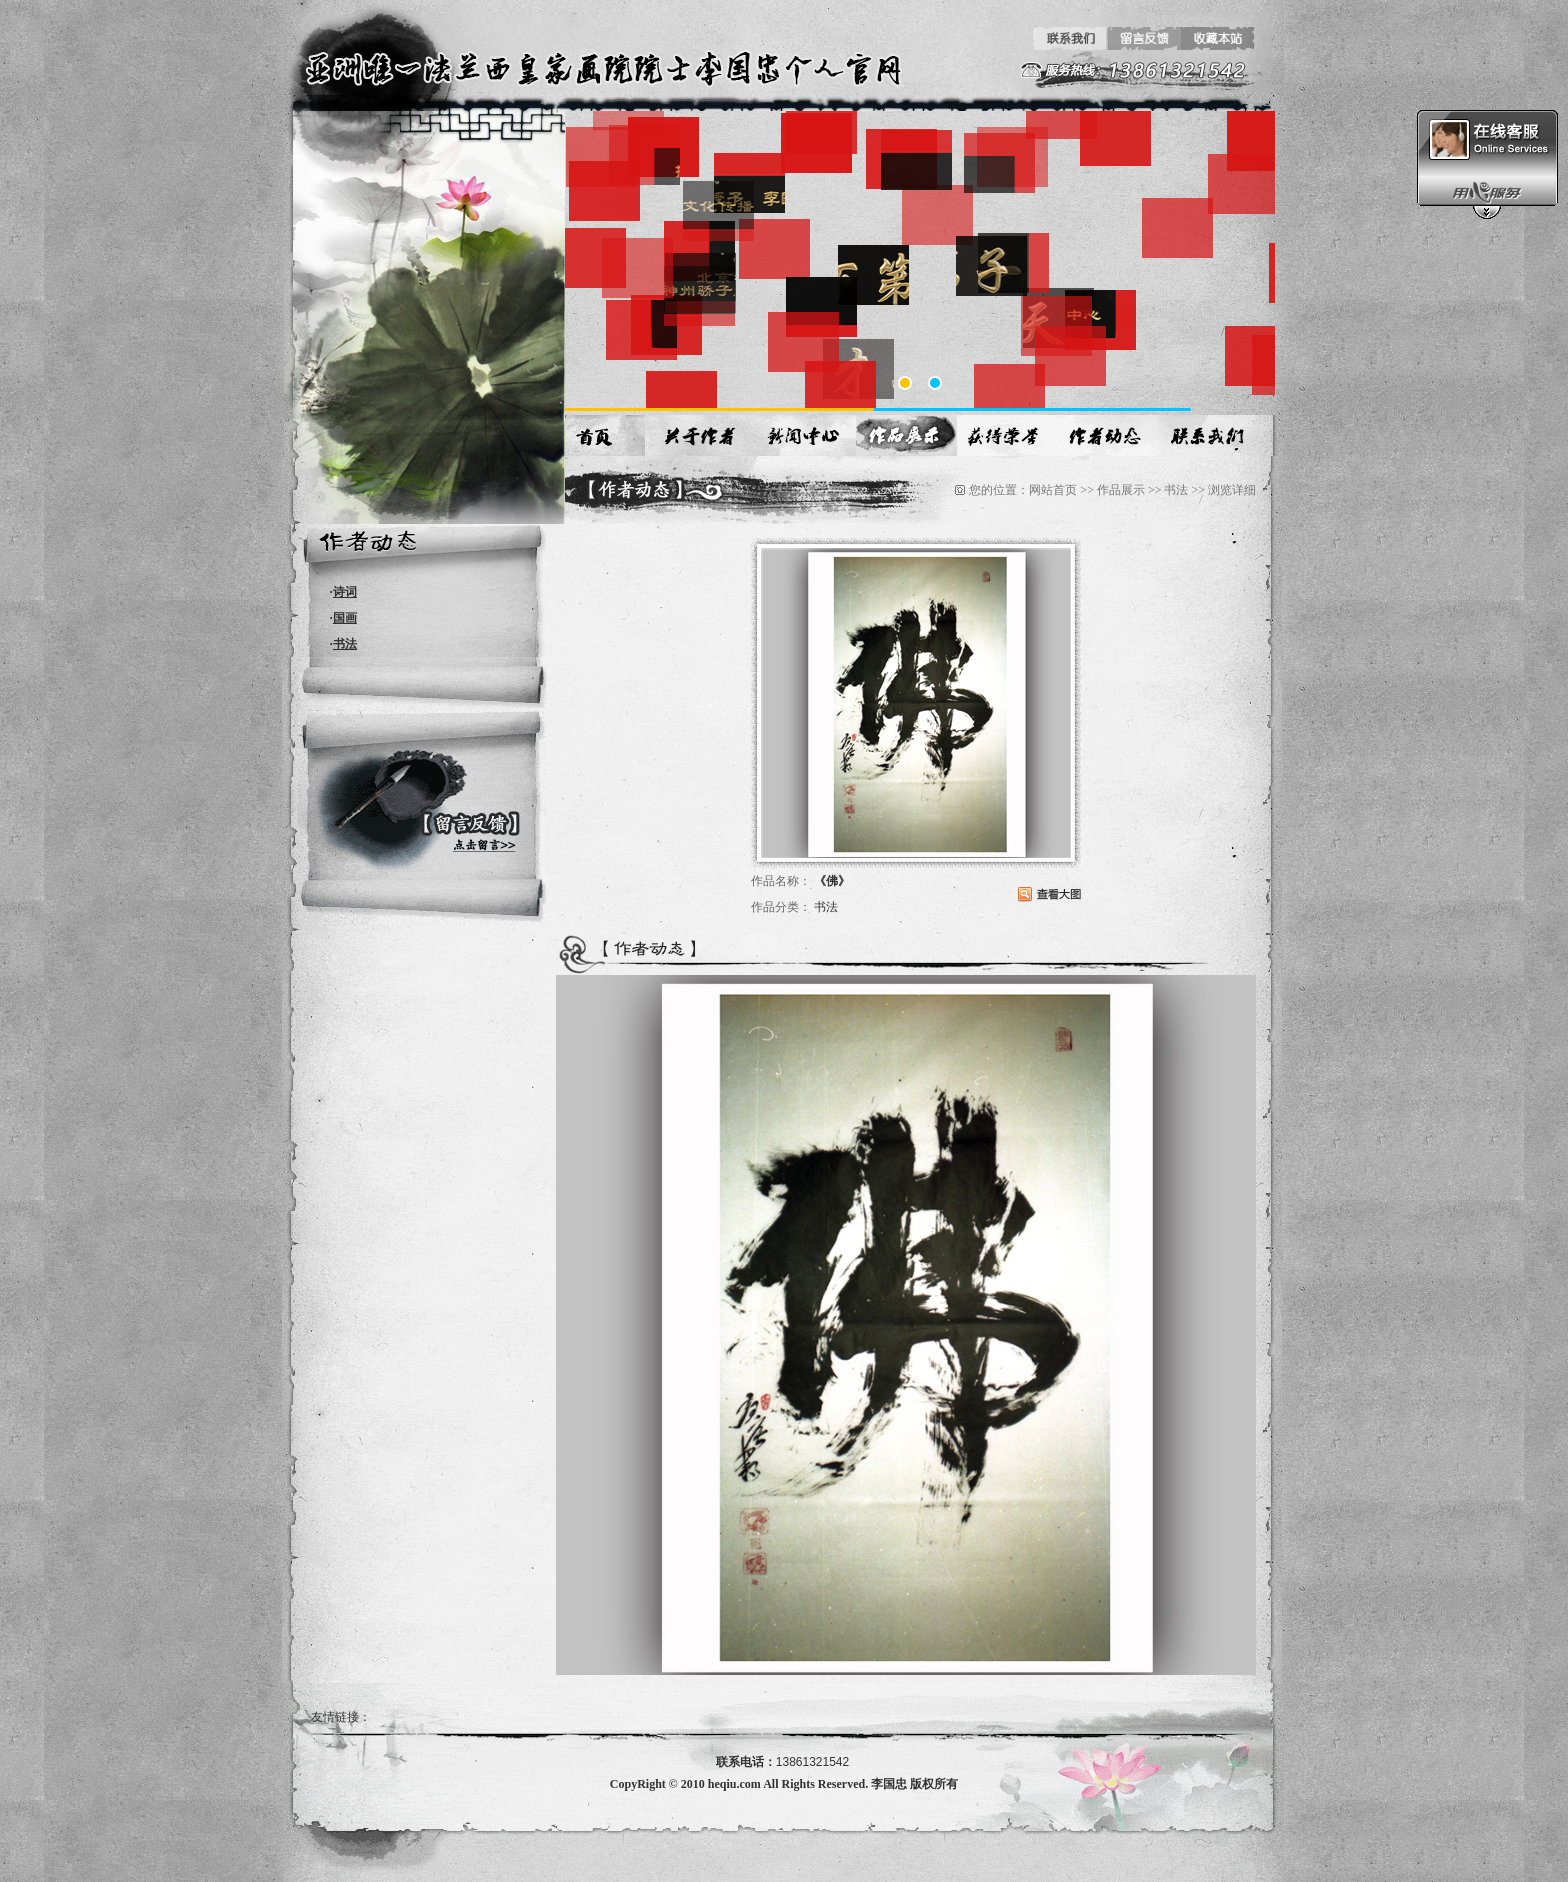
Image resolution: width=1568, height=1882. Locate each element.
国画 (345, 618)
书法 (345, 644)
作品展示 (1121, 490)
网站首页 (1053, 490)
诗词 (345, 592)
